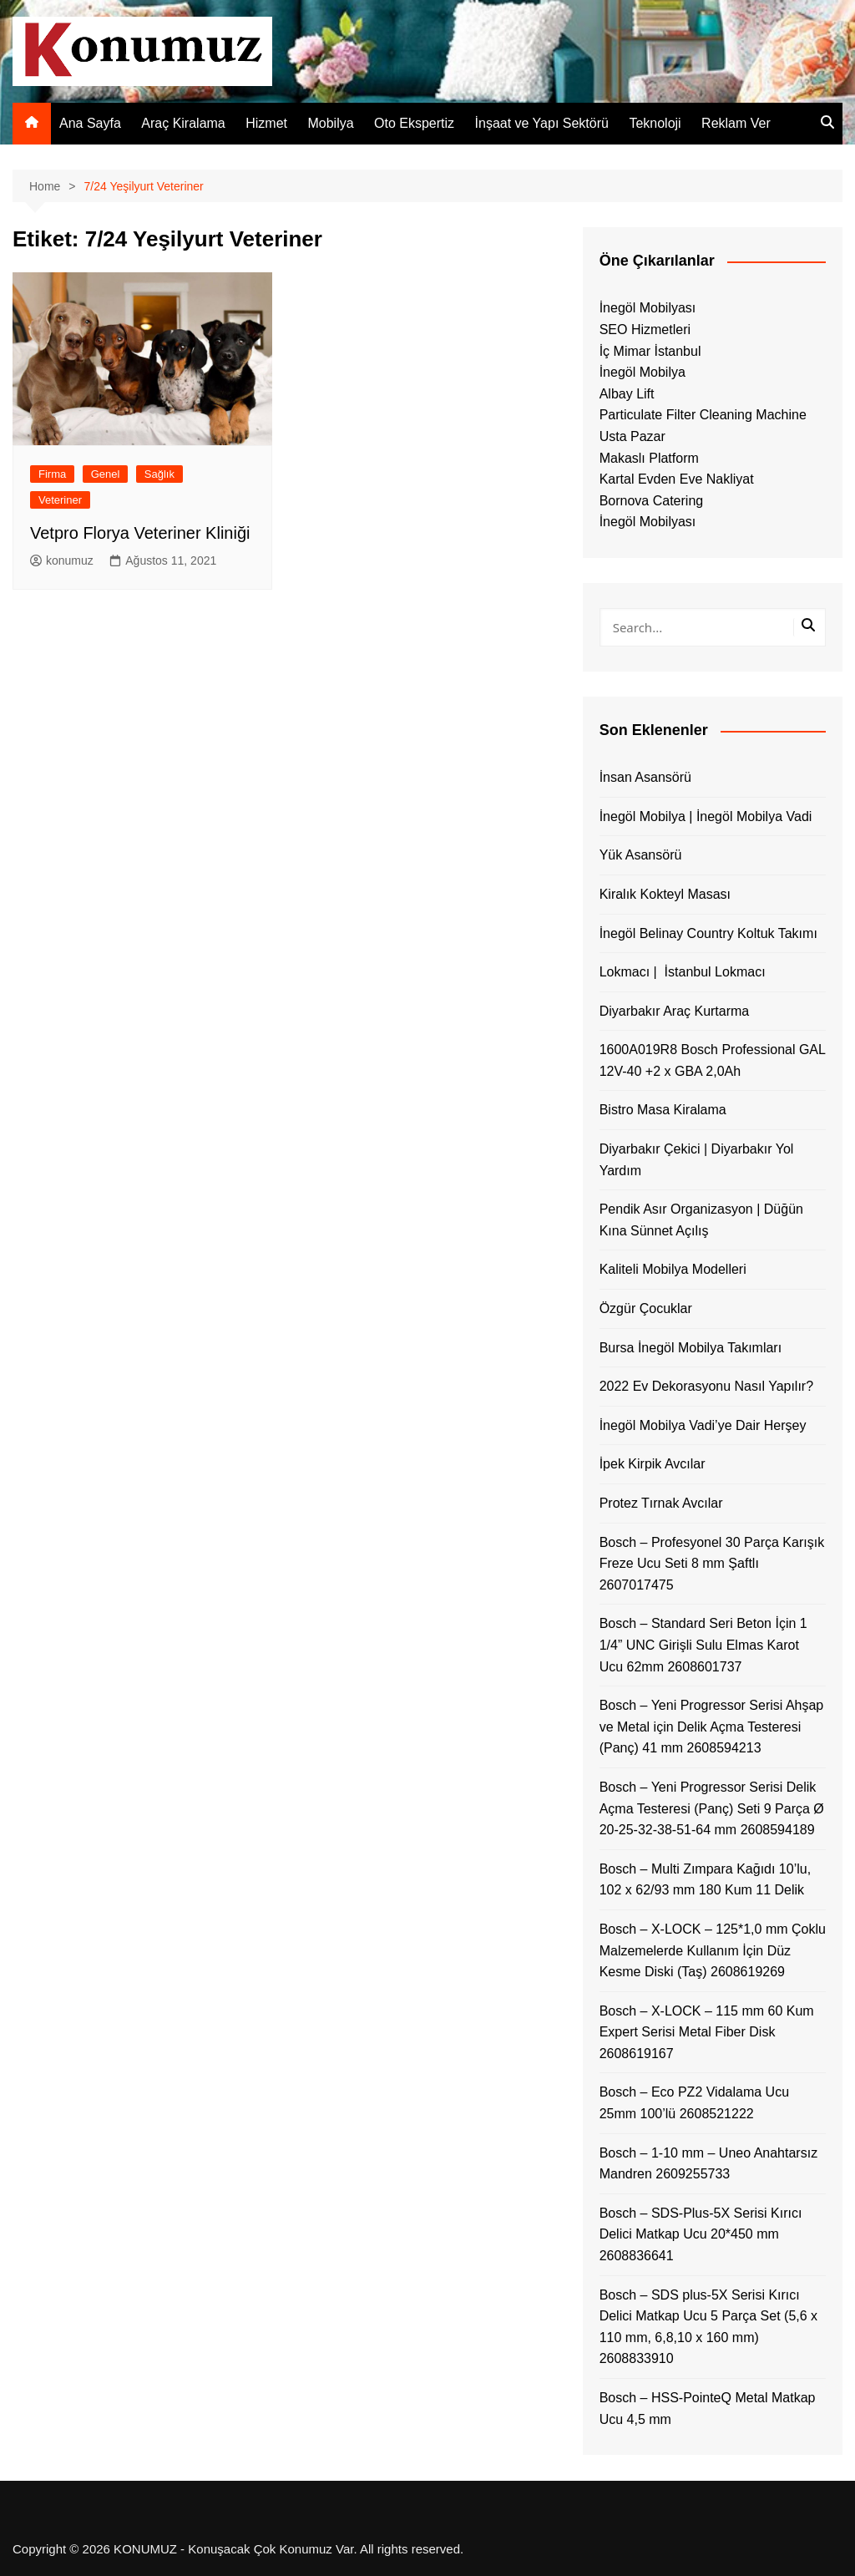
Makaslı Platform (649, 458)
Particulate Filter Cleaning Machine (703, 415)
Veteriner (60, 500)
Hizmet (266, 123)
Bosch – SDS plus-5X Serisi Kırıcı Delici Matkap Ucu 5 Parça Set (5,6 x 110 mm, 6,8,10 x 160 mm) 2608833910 (708, 2327)
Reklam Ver (736, 123)
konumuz (62, 560)
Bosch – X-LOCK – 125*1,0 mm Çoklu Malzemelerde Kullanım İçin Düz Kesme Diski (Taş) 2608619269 (713, 1950)
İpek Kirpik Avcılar (653, 1464)
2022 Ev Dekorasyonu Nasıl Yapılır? (706, 1386)
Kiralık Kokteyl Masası (665, 894)
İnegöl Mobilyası (648, 308)
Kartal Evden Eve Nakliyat (677, 479)
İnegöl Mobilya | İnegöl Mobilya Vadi (706, 816)
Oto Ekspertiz (414, 123)
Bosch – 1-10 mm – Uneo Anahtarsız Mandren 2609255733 (708, 2164)
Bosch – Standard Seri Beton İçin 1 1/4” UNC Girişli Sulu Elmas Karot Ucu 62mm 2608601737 (703, 1644)
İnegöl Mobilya (643, 372)
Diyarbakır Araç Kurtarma (675, 1011)
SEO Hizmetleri (645, 329)
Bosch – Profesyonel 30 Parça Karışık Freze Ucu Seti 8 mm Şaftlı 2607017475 (712, 1563)
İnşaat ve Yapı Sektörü (542, 123)
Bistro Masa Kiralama (663, 1110)
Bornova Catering (652, 501)
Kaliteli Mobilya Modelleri (673, 1269)
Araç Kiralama (183, 123)
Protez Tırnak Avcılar (661, 1503)
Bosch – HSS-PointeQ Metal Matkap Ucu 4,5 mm (708, 2408)
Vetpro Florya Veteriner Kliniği (140, 533)
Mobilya (330, 123)
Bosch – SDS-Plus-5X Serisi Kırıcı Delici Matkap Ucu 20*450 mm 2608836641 (701, 2234)
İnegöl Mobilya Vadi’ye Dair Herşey (703, 1425)
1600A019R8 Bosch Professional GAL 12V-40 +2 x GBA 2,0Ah (713, 1060)
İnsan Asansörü (645, 777)
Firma (52, 474)
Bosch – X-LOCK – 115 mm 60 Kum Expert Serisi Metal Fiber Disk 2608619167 (707, 2032)
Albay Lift (627, 394)
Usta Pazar (632, 436)
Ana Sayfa (90, 123)
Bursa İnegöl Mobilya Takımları (691, 1348)
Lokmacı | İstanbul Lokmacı (683, 972)
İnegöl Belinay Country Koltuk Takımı (708, 933)
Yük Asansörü (641, 855)
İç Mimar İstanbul (650, 351)
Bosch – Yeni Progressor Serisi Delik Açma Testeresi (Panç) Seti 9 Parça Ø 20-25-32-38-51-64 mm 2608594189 (712, 1808)
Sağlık (159, 474)
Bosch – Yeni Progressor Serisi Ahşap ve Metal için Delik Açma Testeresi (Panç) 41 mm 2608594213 (712, 1726)
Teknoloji (654, 123)
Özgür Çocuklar (646, 1308)
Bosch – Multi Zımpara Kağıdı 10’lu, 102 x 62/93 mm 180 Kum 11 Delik (705, 1880)
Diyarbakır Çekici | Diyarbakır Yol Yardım (697, 1160)
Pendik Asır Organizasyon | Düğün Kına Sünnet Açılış (701, 1220)
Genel (105, 474)
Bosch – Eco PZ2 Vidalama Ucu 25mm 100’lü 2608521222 (694, 2103)
